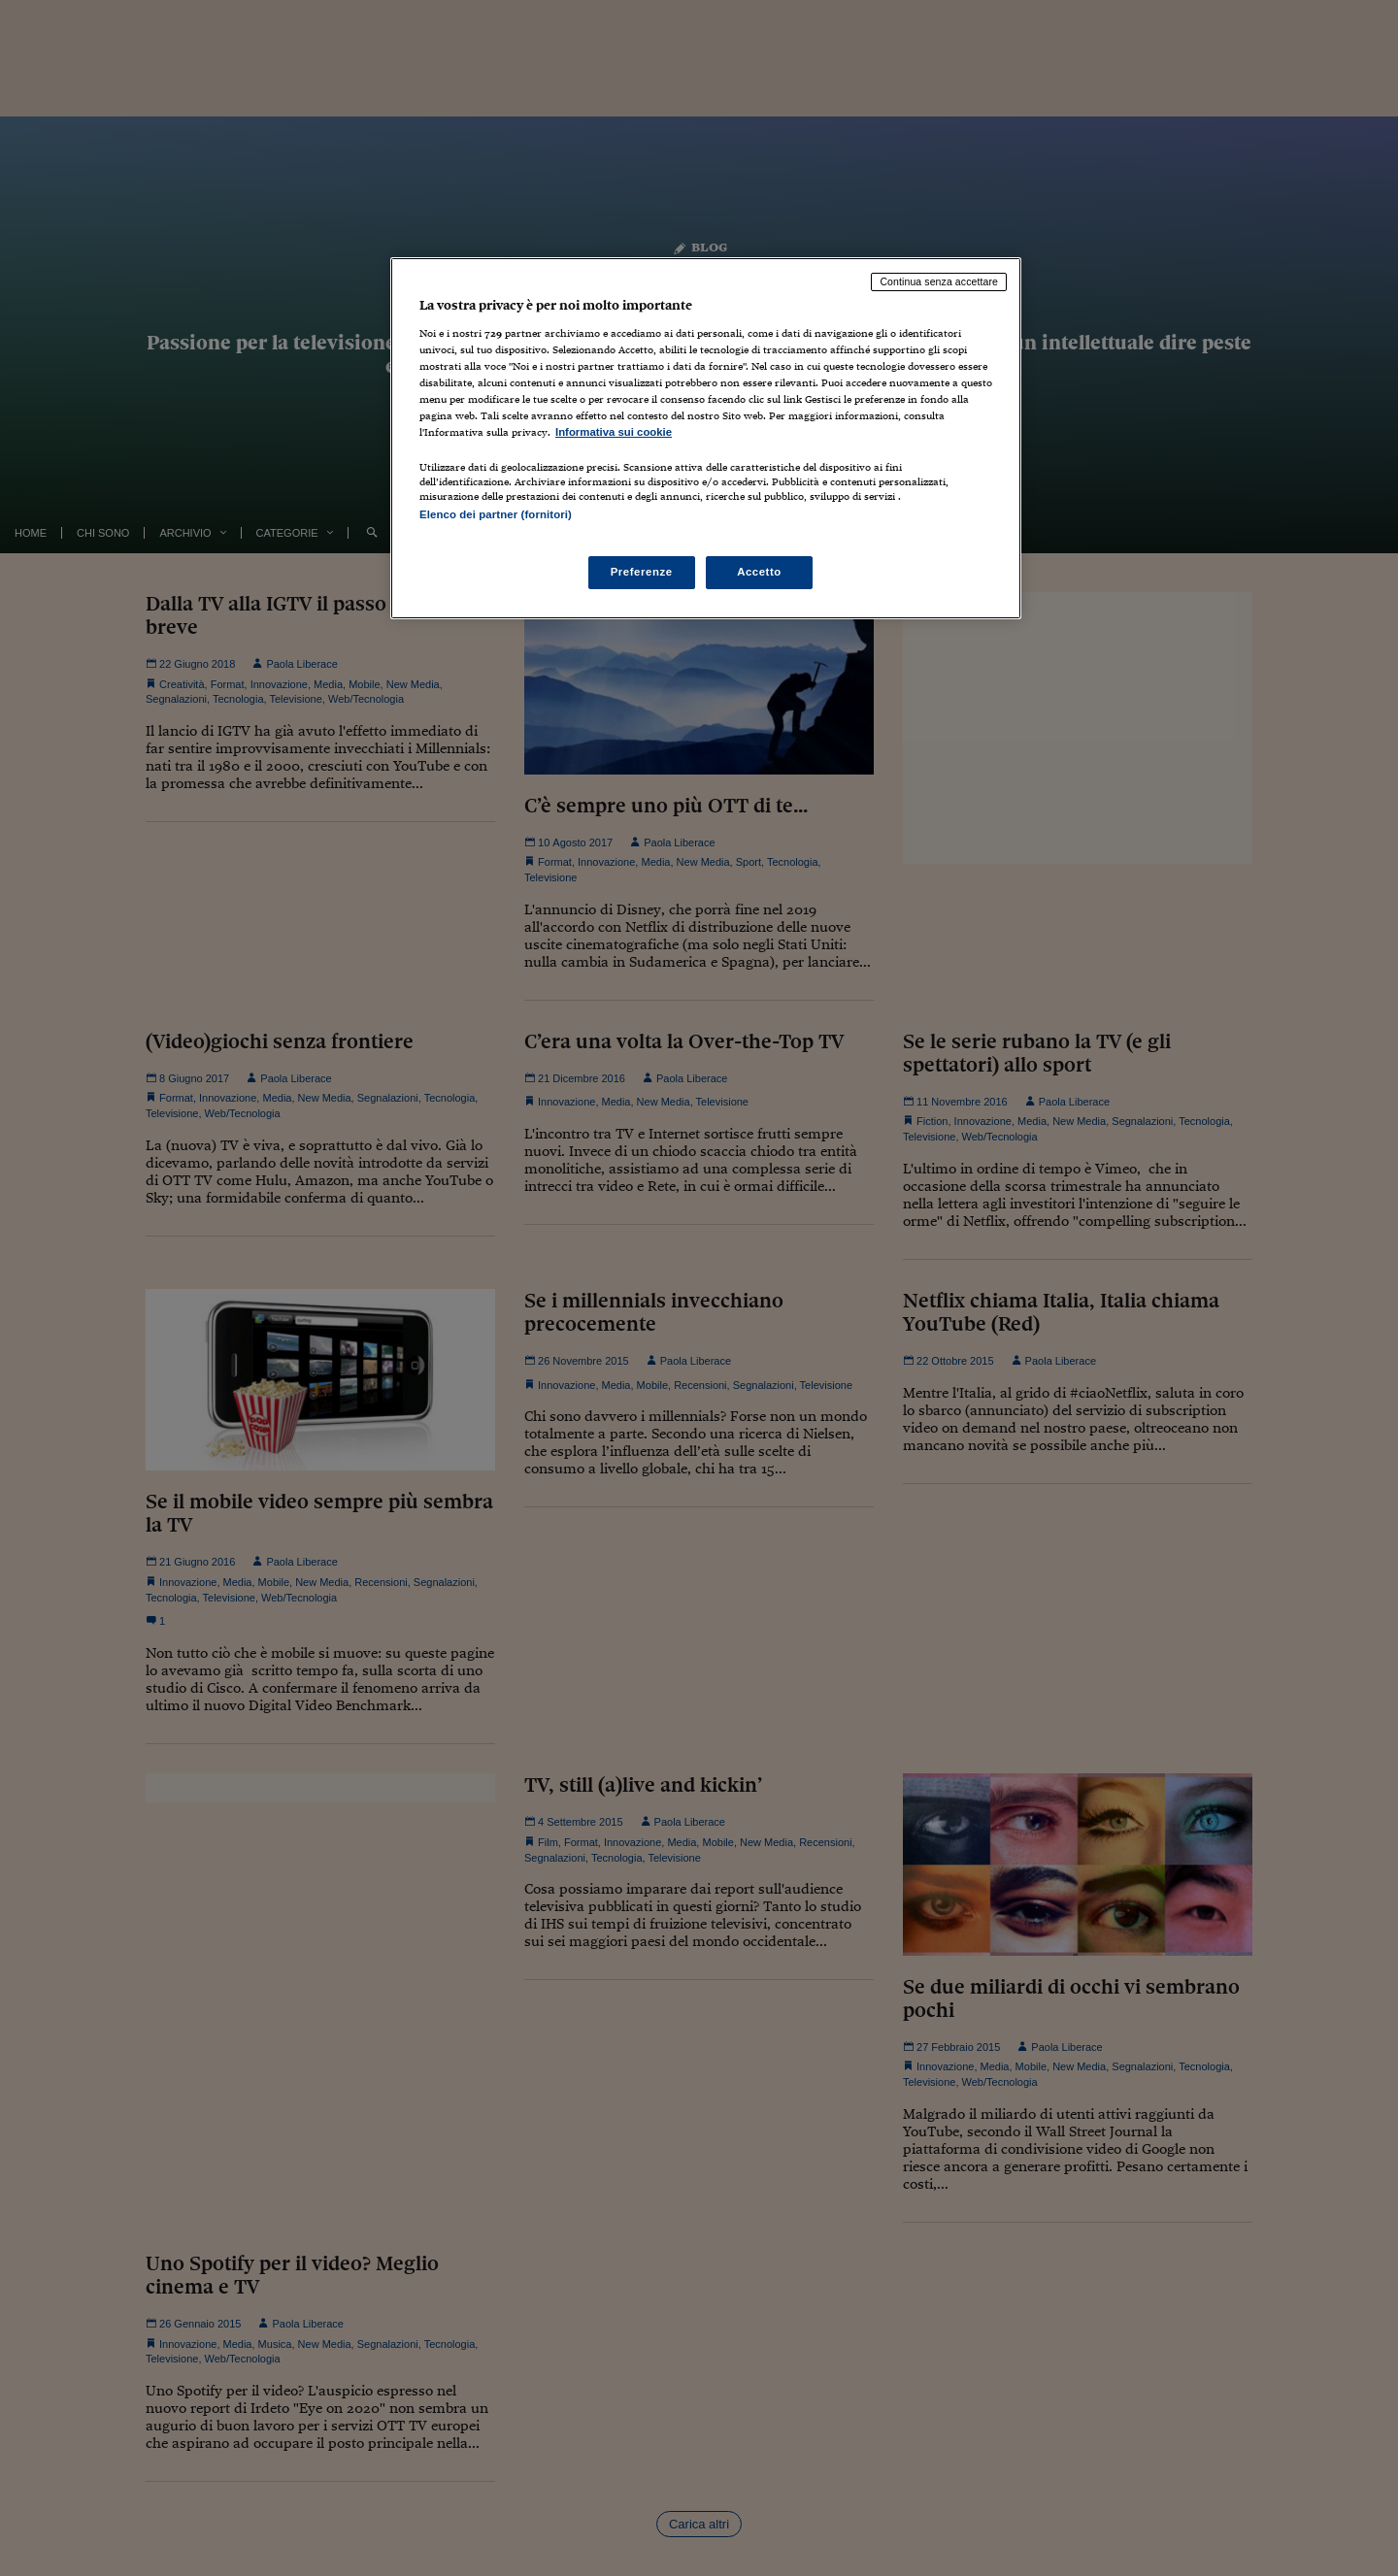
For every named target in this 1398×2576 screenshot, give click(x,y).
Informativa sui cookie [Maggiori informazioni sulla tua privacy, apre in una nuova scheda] (613, 432)
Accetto (759, 572)
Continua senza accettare (939, 281)
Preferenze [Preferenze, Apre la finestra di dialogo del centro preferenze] (642, 572)
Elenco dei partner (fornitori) (495, 514)
